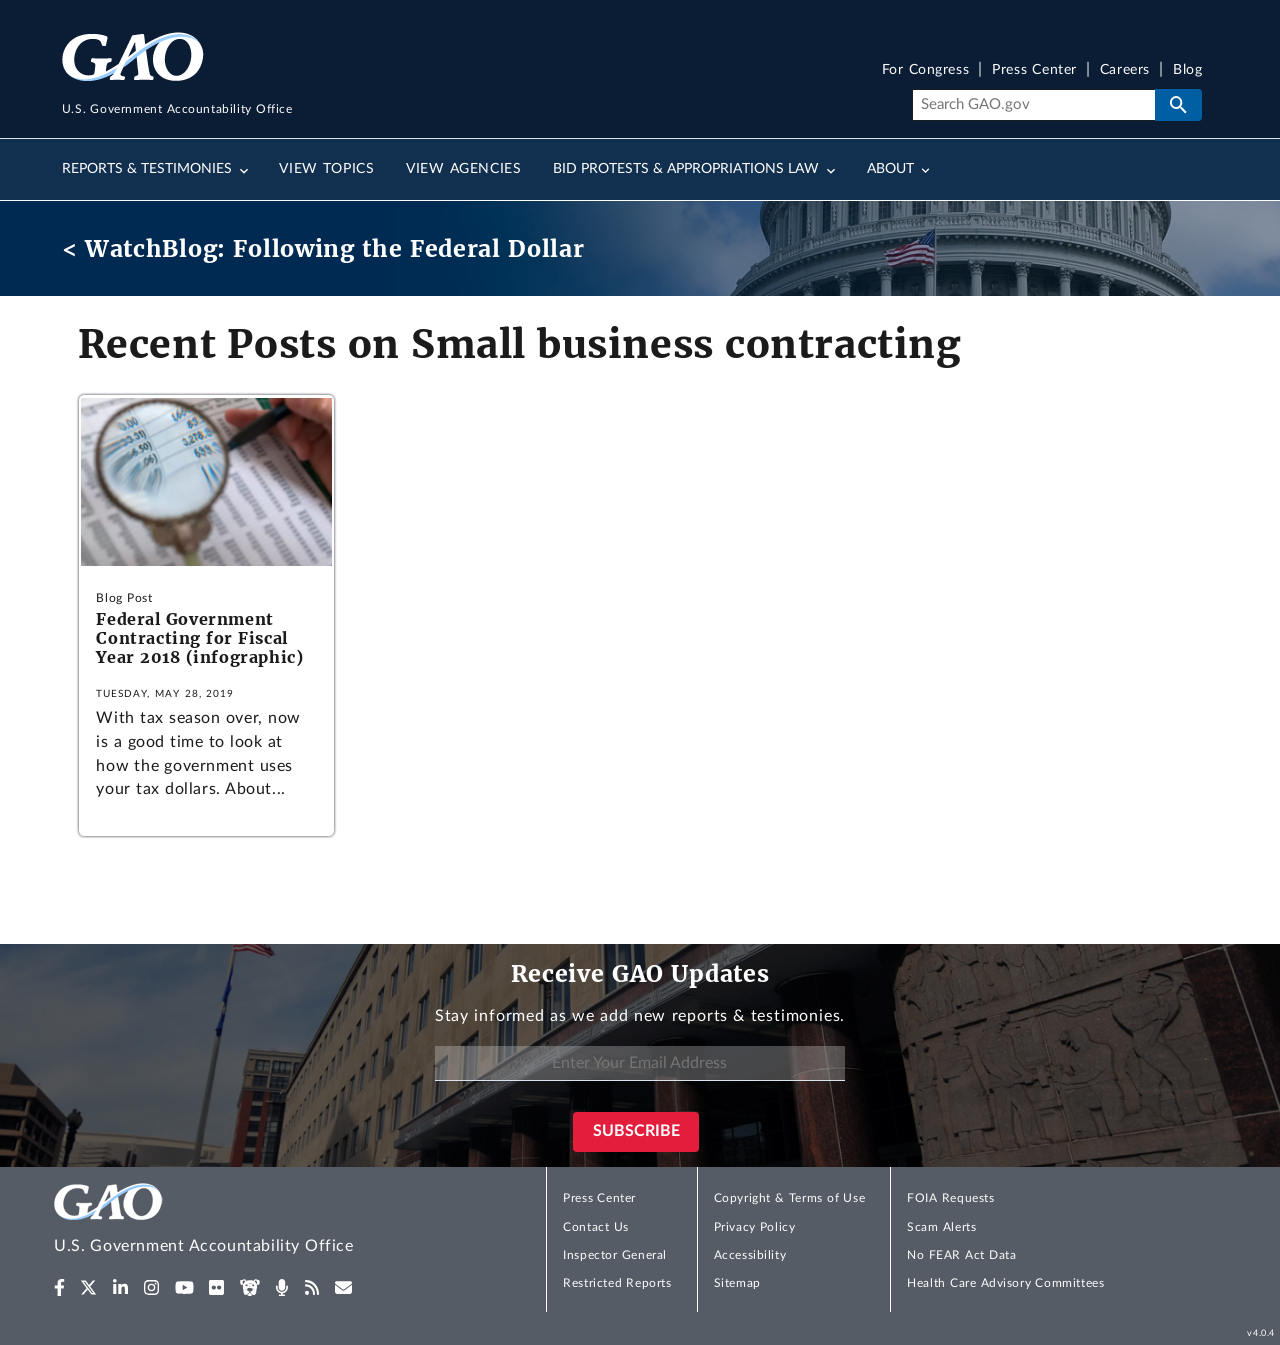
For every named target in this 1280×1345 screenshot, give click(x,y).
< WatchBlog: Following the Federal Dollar (323, 248)
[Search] (1033, 105)
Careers (1125, 70)
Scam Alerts (941, 1227)
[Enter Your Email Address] (640, 1063)
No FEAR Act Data (961, 1255)
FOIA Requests (950, 1198)
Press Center (1034, 70)
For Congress (926, 70)
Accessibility (750, 1255)
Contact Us (596, 1227)
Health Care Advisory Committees (1005, 1283)
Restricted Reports (617, 1283)
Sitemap (737, 1283)
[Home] (244, 1221)
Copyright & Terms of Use (790, 1198)
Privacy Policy (755, 1227)
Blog (1187, 70)
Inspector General (615, 1255)
